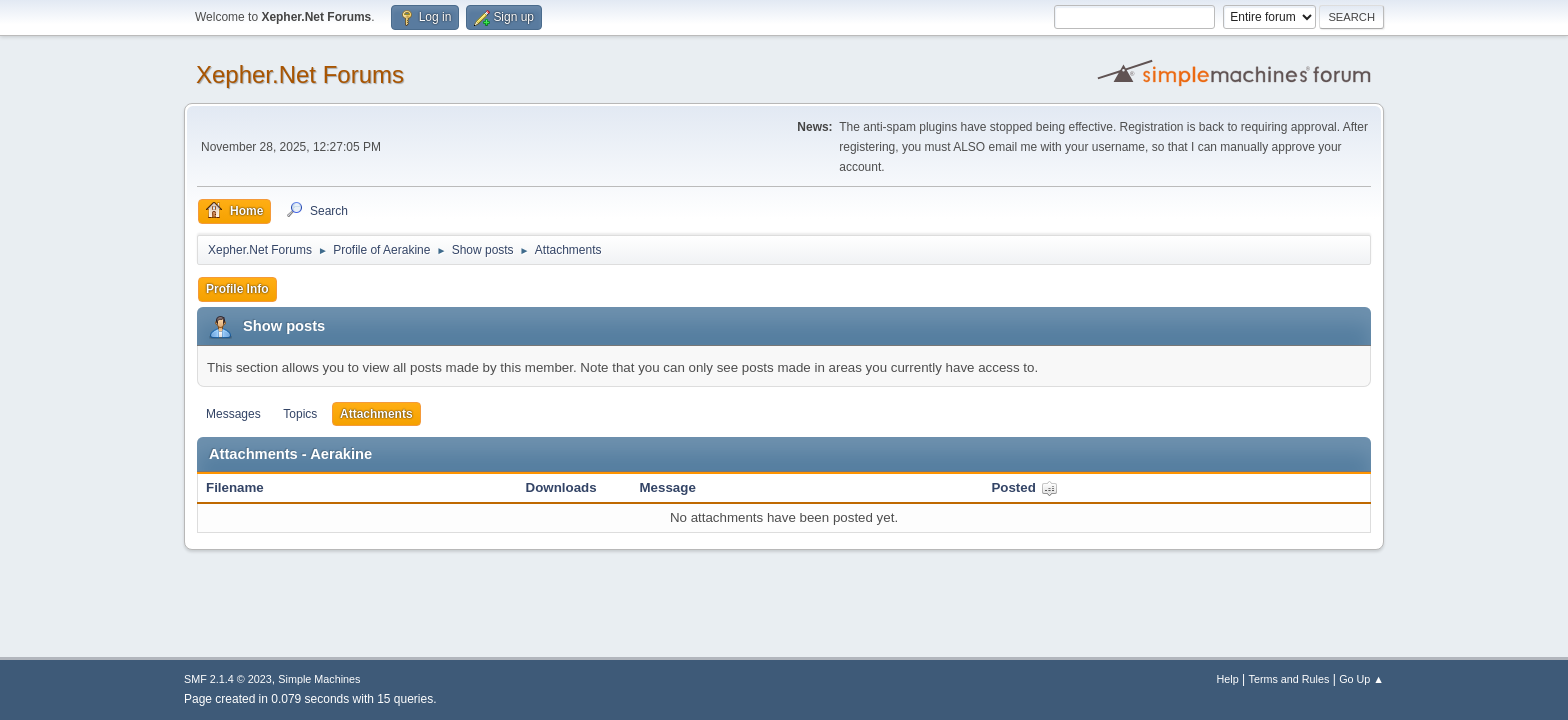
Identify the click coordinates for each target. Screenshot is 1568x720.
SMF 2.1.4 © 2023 (228, 679)
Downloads (561, 487)
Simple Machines (319, 679)
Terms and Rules (1289, 679)
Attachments (376, 414)
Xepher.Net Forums (300, 74)
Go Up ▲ (1361, 679)
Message (668, 487)
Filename (235, 487)
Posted (1024, 487)
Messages (233, 414)
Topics (300, 414)
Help (1228, 679)
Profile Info (237, 289)
